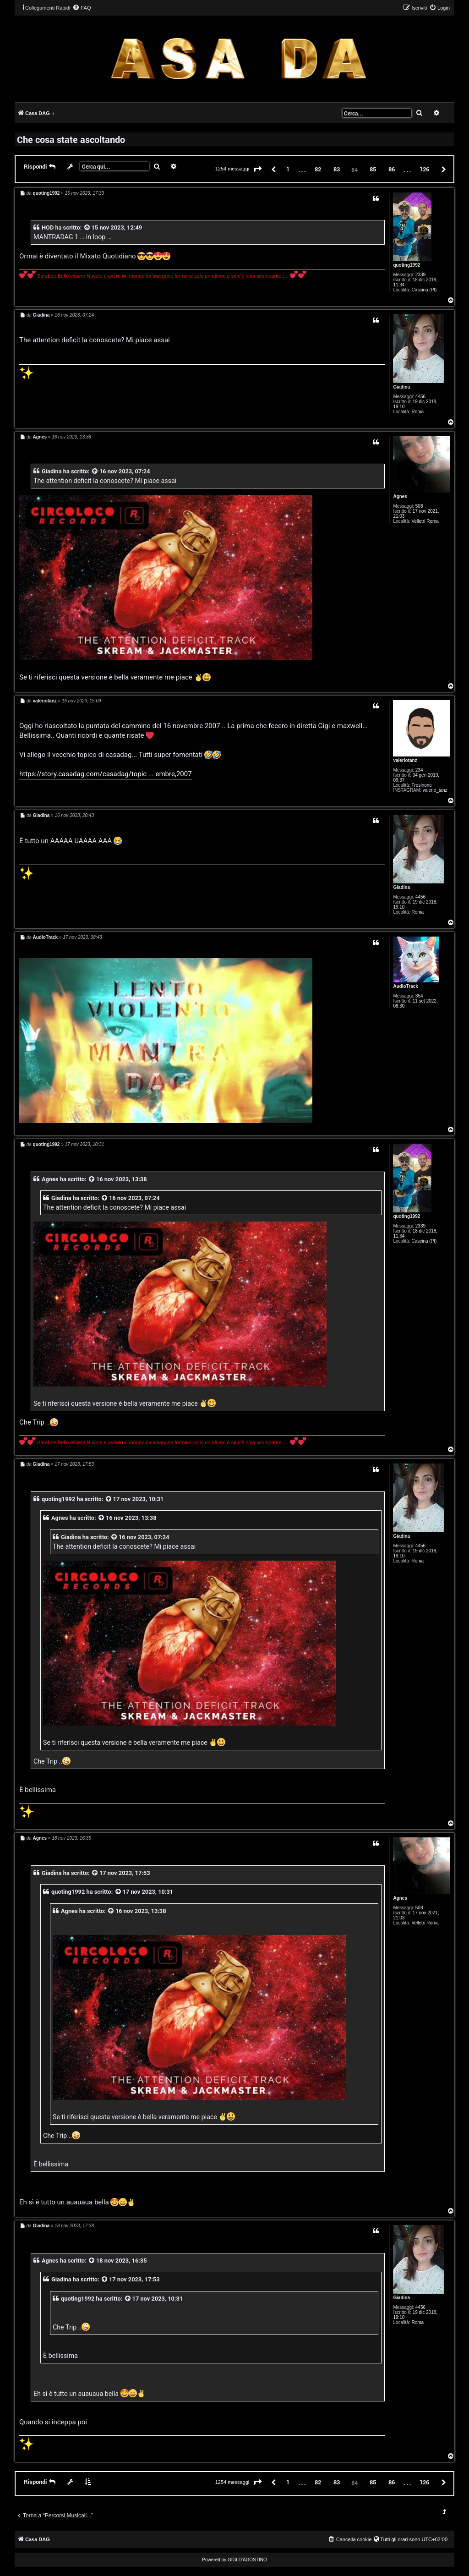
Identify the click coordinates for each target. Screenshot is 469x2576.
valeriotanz (405, 760)
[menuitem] (81, 7)
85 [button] (373, 169)
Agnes (400, 496)
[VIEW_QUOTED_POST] (87, 227)
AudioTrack (405, 986)
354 (419, 995)
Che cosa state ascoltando (71, 139)
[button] (258, 169)
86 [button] (391, 169)
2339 (420, 274)
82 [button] (318, 169)
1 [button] (287, 169)
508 (419, 506)
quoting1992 (406, 265)
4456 (420, 396)
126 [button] (424, 169)
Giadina (401, 386)
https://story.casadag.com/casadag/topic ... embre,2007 (105, 774)
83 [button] (336, 169)
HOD (48, 227)
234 (419, 770)
